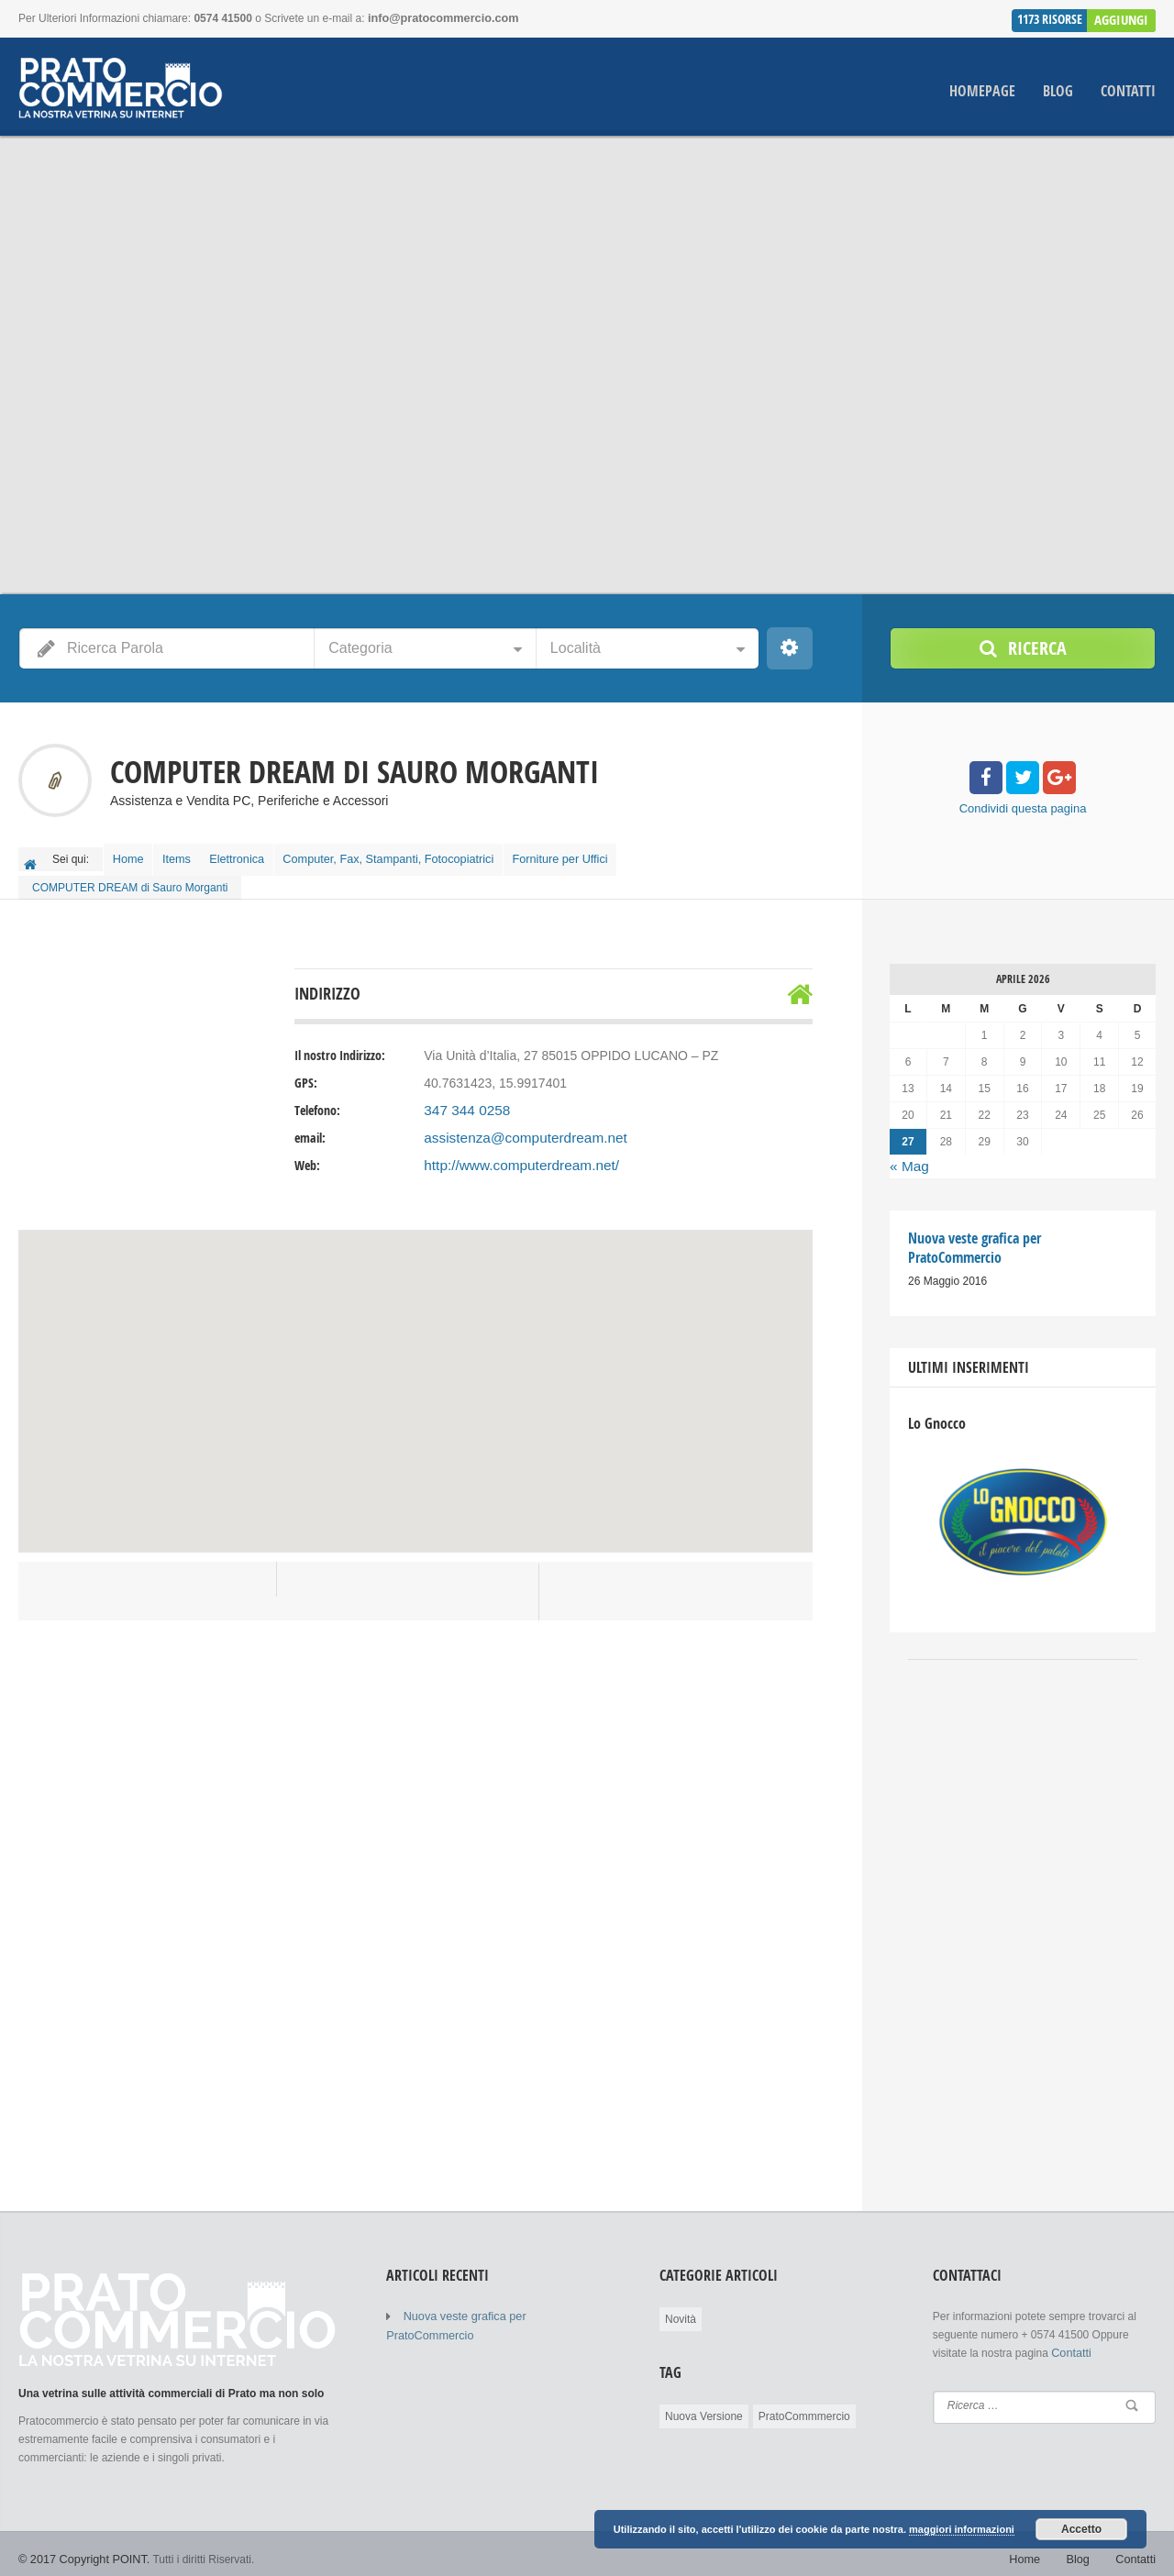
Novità (680, 2308)
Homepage (982, 90)
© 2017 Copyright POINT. (80, 2548)
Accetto (1081, 2530)
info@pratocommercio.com (439, 18)
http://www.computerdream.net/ (513, 1157)
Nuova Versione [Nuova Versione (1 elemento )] (704, 2405)
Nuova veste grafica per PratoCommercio (504, 2305)
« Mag (907, 1157)
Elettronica (256, 854)
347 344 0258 (463, 1102)
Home (132, 854)
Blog (1058, 90)
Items (188, 854)
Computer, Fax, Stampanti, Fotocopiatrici (410, 854)
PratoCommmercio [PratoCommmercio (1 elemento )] (804, 2405)
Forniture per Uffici (584, 854)
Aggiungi (1122, 17)
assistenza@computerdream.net (516, 1129)
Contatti (1128, 90)
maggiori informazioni (961, 2530)
